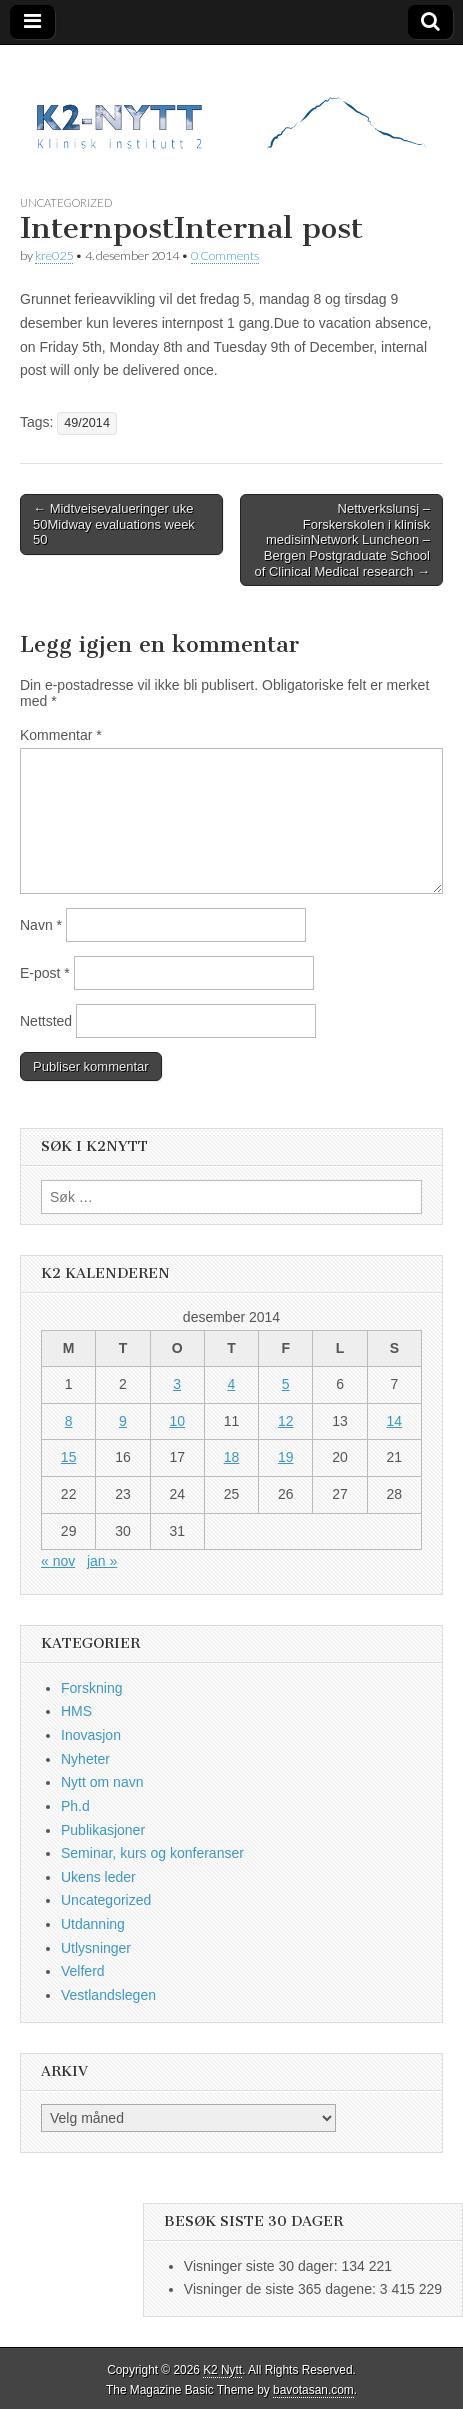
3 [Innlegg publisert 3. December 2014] (177, 1384)
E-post (45, 973)
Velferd (83, 1971)
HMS (76, 1711)
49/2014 (87, 423)
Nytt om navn (102, 1782)
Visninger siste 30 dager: (263, 2266)
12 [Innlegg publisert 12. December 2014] (286, 1421)
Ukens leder (98, 1877)
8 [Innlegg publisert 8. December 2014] (69, 1421)
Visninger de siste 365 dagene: (282, 2289)
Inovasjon (91, 1735)
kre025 (54, 255)
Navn (41, 925)
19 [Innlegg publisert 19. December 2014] (286, 1457)
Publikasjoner (103, 1830)
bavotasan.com (313, 2390)
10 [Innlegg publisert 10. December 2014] (177, 1421)
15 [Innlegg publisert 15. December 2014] (69, 1457)
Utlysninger (96, 1948)
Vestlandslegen (108, 1995)
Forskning (91, 1688)
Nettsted (46, 1021)
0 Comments (225, 255)
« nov (58, 1561)
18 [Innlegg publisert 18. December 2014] (232, 1457)
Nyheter (85, 1759)
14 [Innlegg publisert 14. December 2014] (395, 1421)
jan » (102, 1561)
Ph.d (75, 1806)
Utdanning (93, 1924)
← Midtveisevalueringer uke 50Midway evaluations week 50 (114, 524)
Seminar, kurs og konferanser (152, 1853)
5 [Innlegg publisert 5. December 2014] (286, 1384)
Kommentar (61, 735)
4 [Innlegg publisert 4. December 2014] (232, 1384)
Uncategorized (66, 202)
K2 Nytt (222, 2370)
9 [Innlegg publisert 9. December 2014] (123, 1421)
